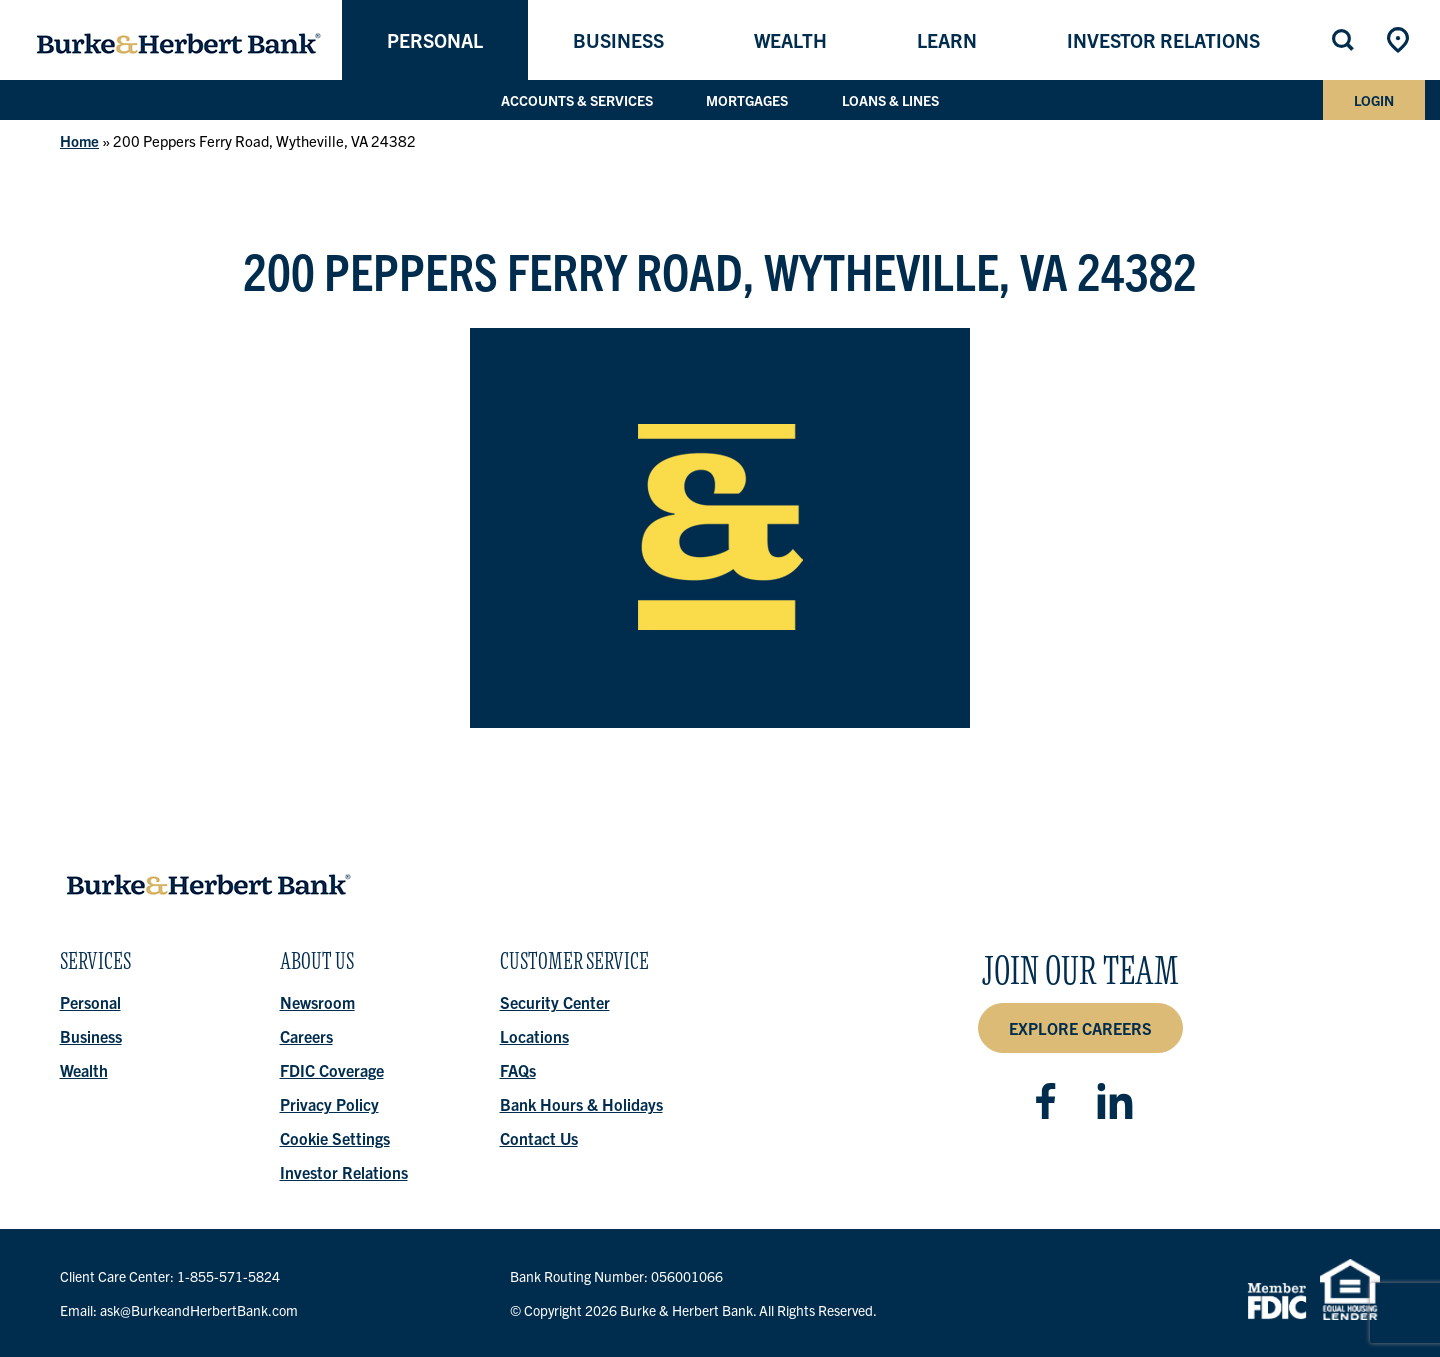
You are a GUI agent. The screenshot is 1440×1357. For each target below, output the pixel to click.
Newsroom (317, 1002)
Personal (435, 40)
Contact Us (539, 1138)
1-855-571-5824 (228, 1276)
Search (1345, 40)
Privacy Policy (329, 1104)
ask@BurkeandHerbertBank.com (199, 1310)
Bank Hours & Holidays (581, 1104)
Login (1374, 100)
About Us (317, 967)
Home (79, 140)
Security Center (555, 1002)
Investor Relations (1163, 40)
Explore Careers (1080, 1028)
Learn (947, 40)
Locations (1400, 40)
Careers (306, 1036)
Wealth (790, 40)
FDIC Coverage (332, 1070)
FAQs (518, 1070)
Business (618, 40)
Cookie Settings (335, 1138)
